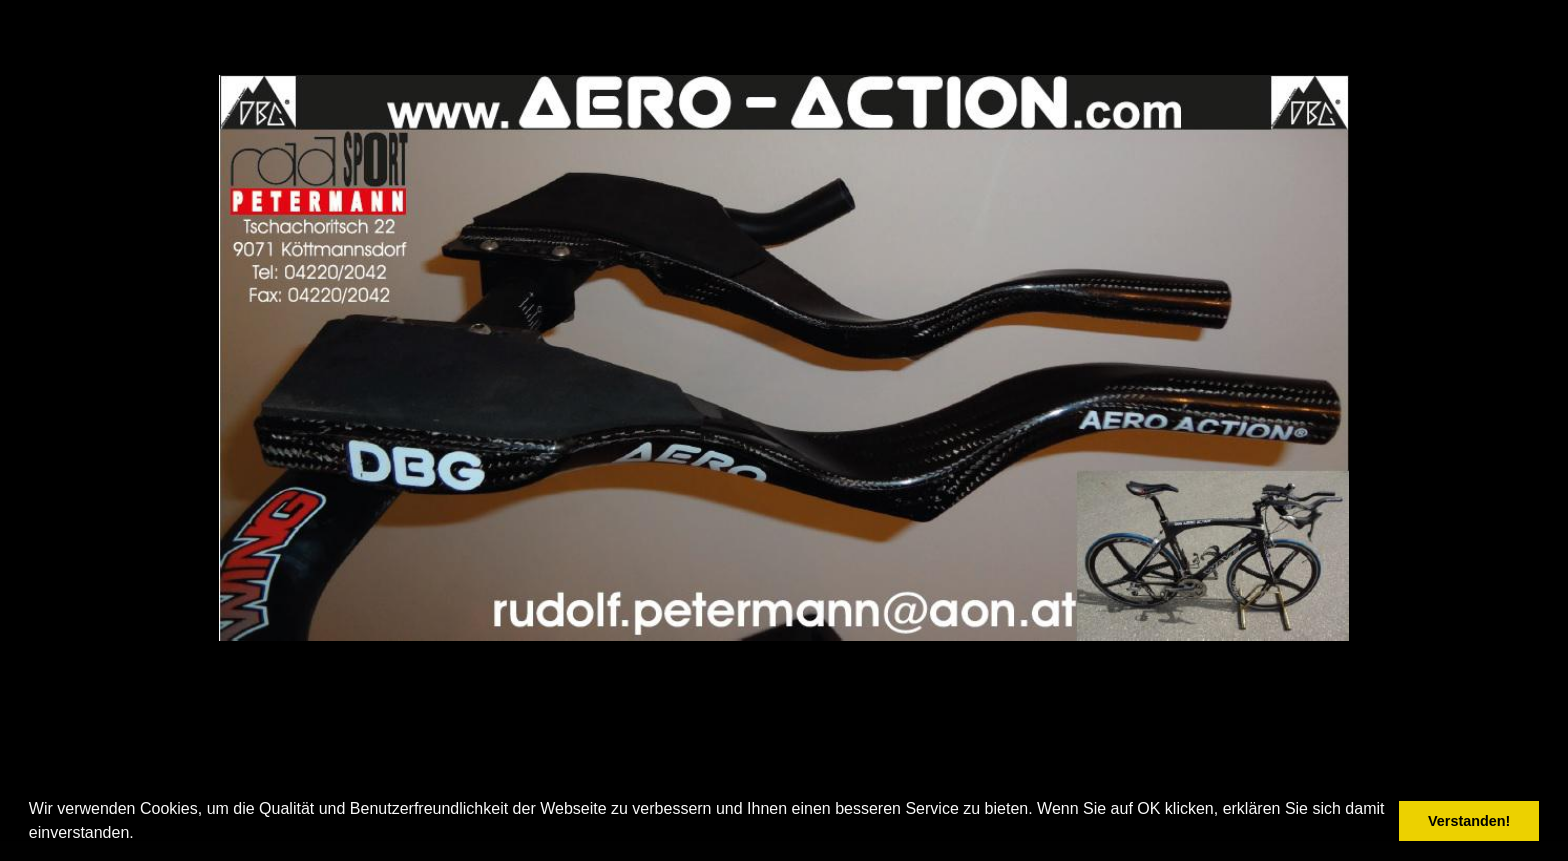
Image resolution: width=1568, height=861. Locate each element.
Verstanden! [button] (1469, 821)
